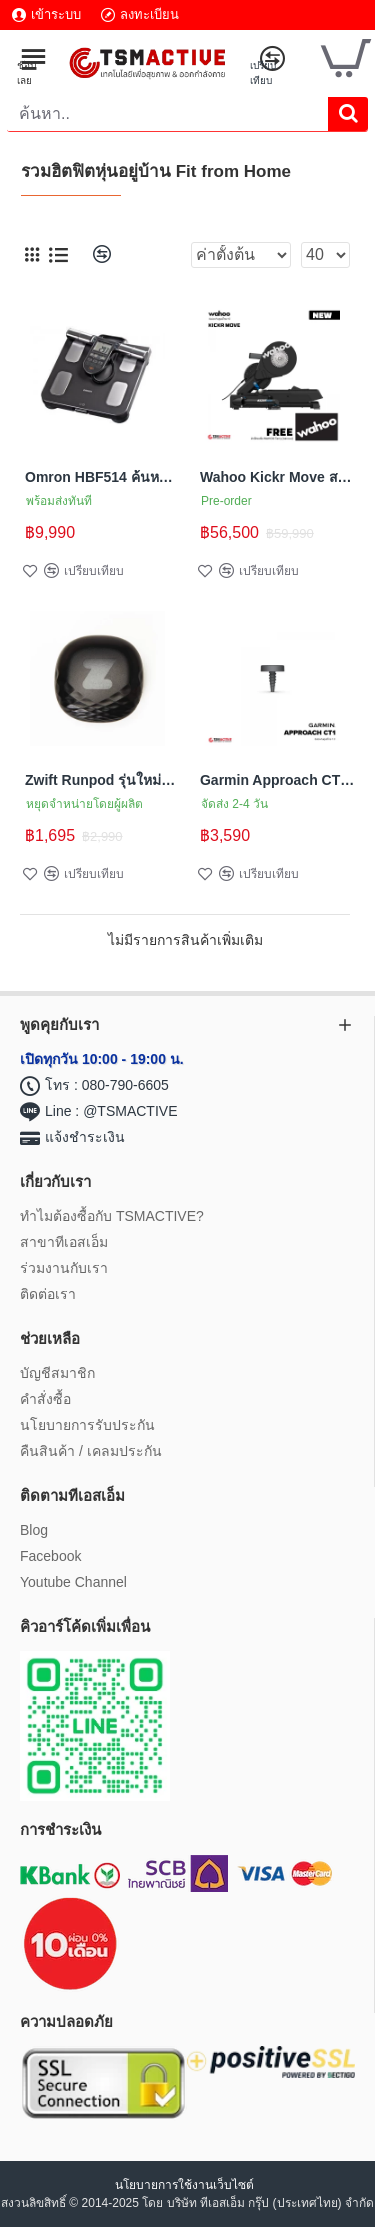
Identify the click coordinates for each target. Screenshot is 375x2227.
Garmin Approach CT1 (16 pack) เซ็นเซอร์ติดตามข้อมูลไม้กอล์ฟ (277, 780)
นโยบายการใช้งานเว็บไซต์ (186, 2185)
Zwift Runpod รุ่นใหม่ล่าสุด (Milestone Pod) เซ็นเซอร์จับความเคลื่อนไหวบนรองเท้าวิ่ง (102, 780)
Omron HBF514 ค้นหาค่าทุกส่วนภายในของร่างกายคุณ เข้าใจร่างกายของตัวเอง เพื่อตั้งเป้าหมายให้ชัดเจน (102, 477)
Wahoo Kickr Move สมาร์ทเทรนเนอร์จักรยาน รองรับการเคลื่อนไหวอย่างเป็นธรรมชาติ (277, 477)
